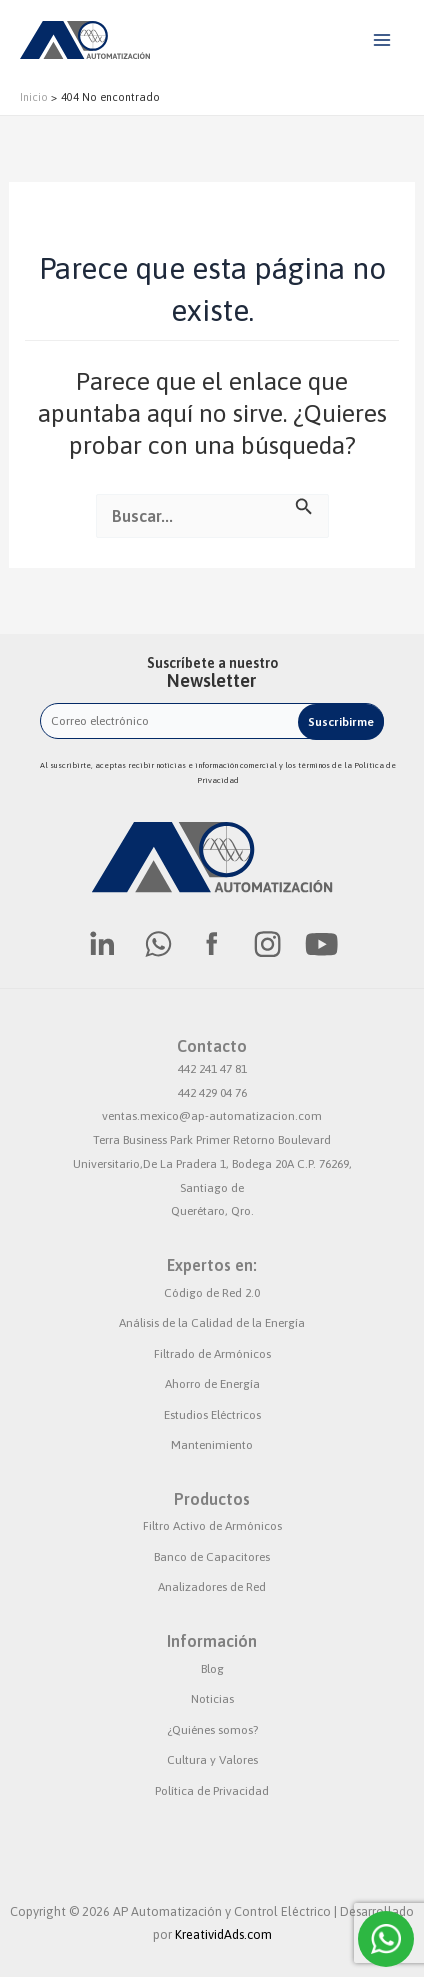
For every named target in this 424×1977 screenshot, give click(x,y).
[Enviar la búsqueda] (304, 504)
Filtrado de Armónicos (212, 1354)
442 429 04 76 (212, 1093)
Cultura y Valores (212, 1760)
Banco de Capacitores (212, 1557)
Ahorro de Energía (212, 1384)
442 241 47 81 (212, 1069)
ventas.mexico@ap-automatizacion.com (212, 1116)
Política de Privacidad (212, 1791)
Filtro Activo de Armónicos (212, 1526)
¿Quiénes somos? (212, 1730)
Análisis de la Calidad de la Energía (212, 1323)
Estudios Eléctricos (212, 1415)
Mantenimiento (212, 1445)
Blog (212, 1669)
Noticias (212, 1699)
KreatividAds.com (223, 1934)
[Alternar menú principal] (381, 40)
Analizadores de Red (212, 1587)
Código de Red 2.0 (212, 1293)
